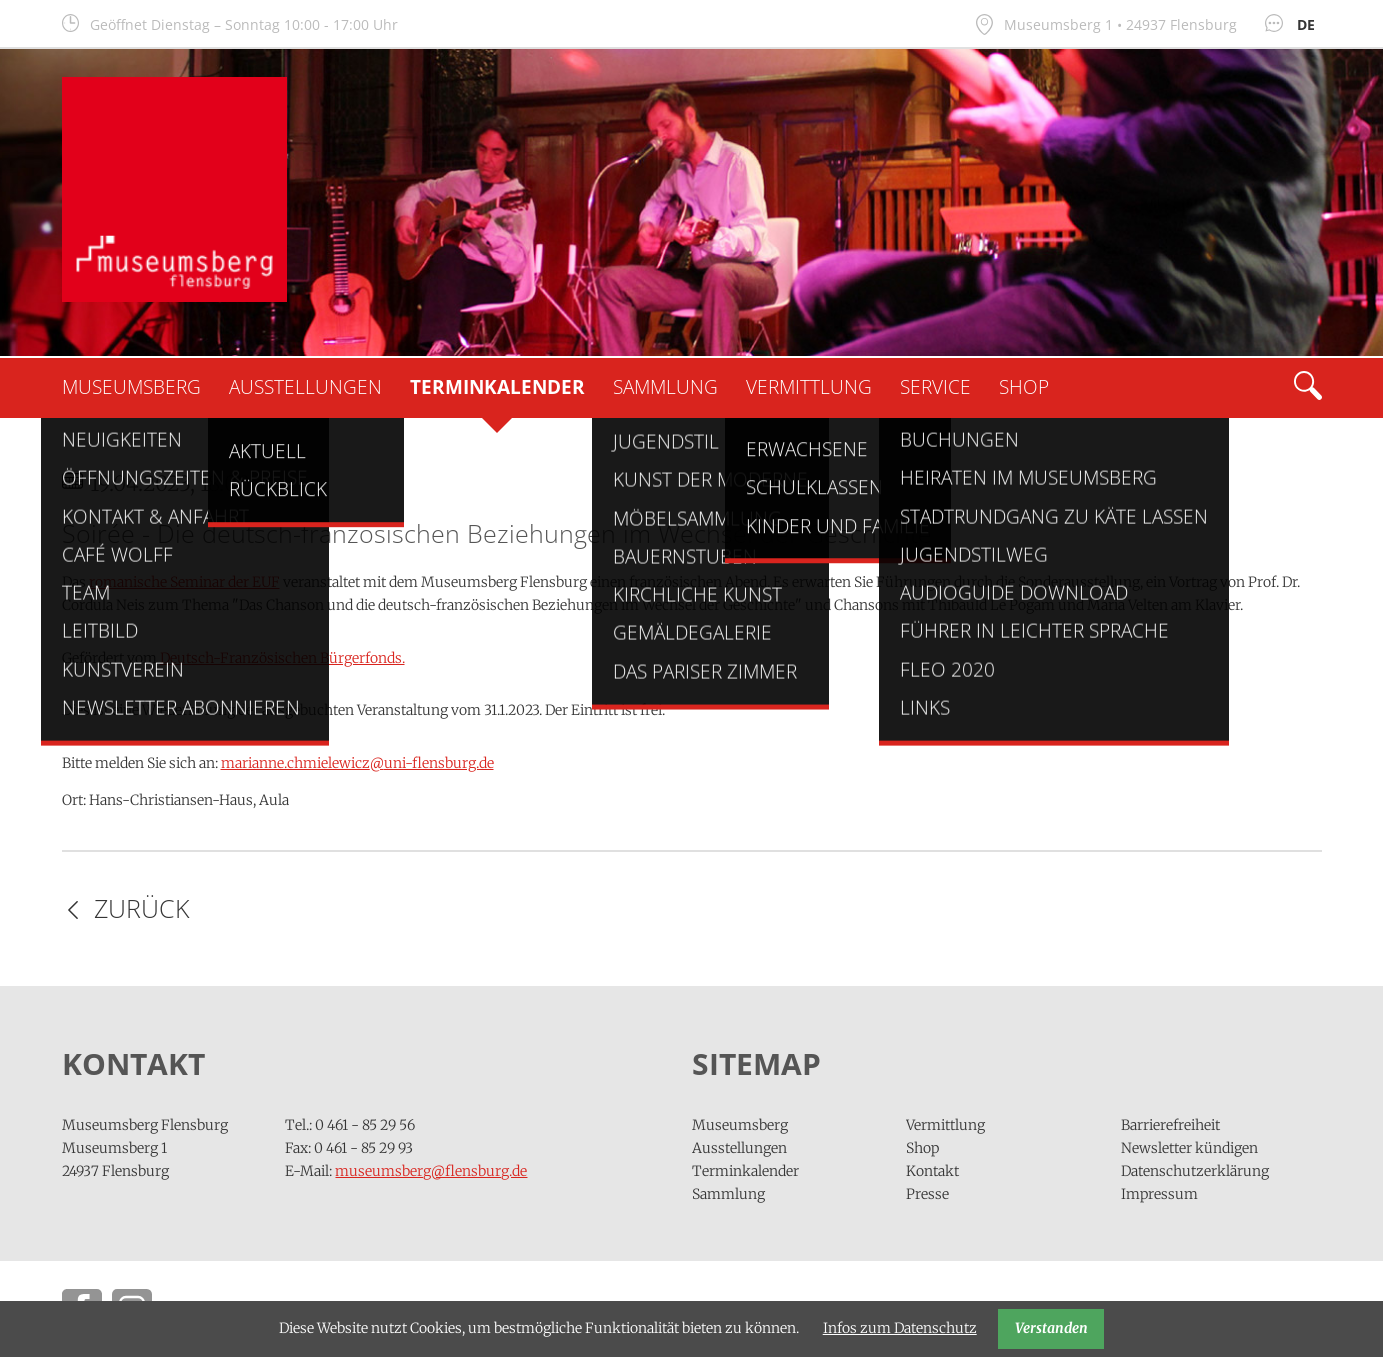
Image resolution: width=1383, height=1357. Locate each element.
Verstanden (1051, 1328)
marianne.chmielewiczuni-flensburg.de (357, 763)
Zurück (142, 908)
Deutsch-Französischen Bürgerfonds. (282, 658)
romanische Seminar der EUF (184, 582)
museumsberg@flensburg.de (431, 1171)
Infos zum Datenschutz (900, 1328)
